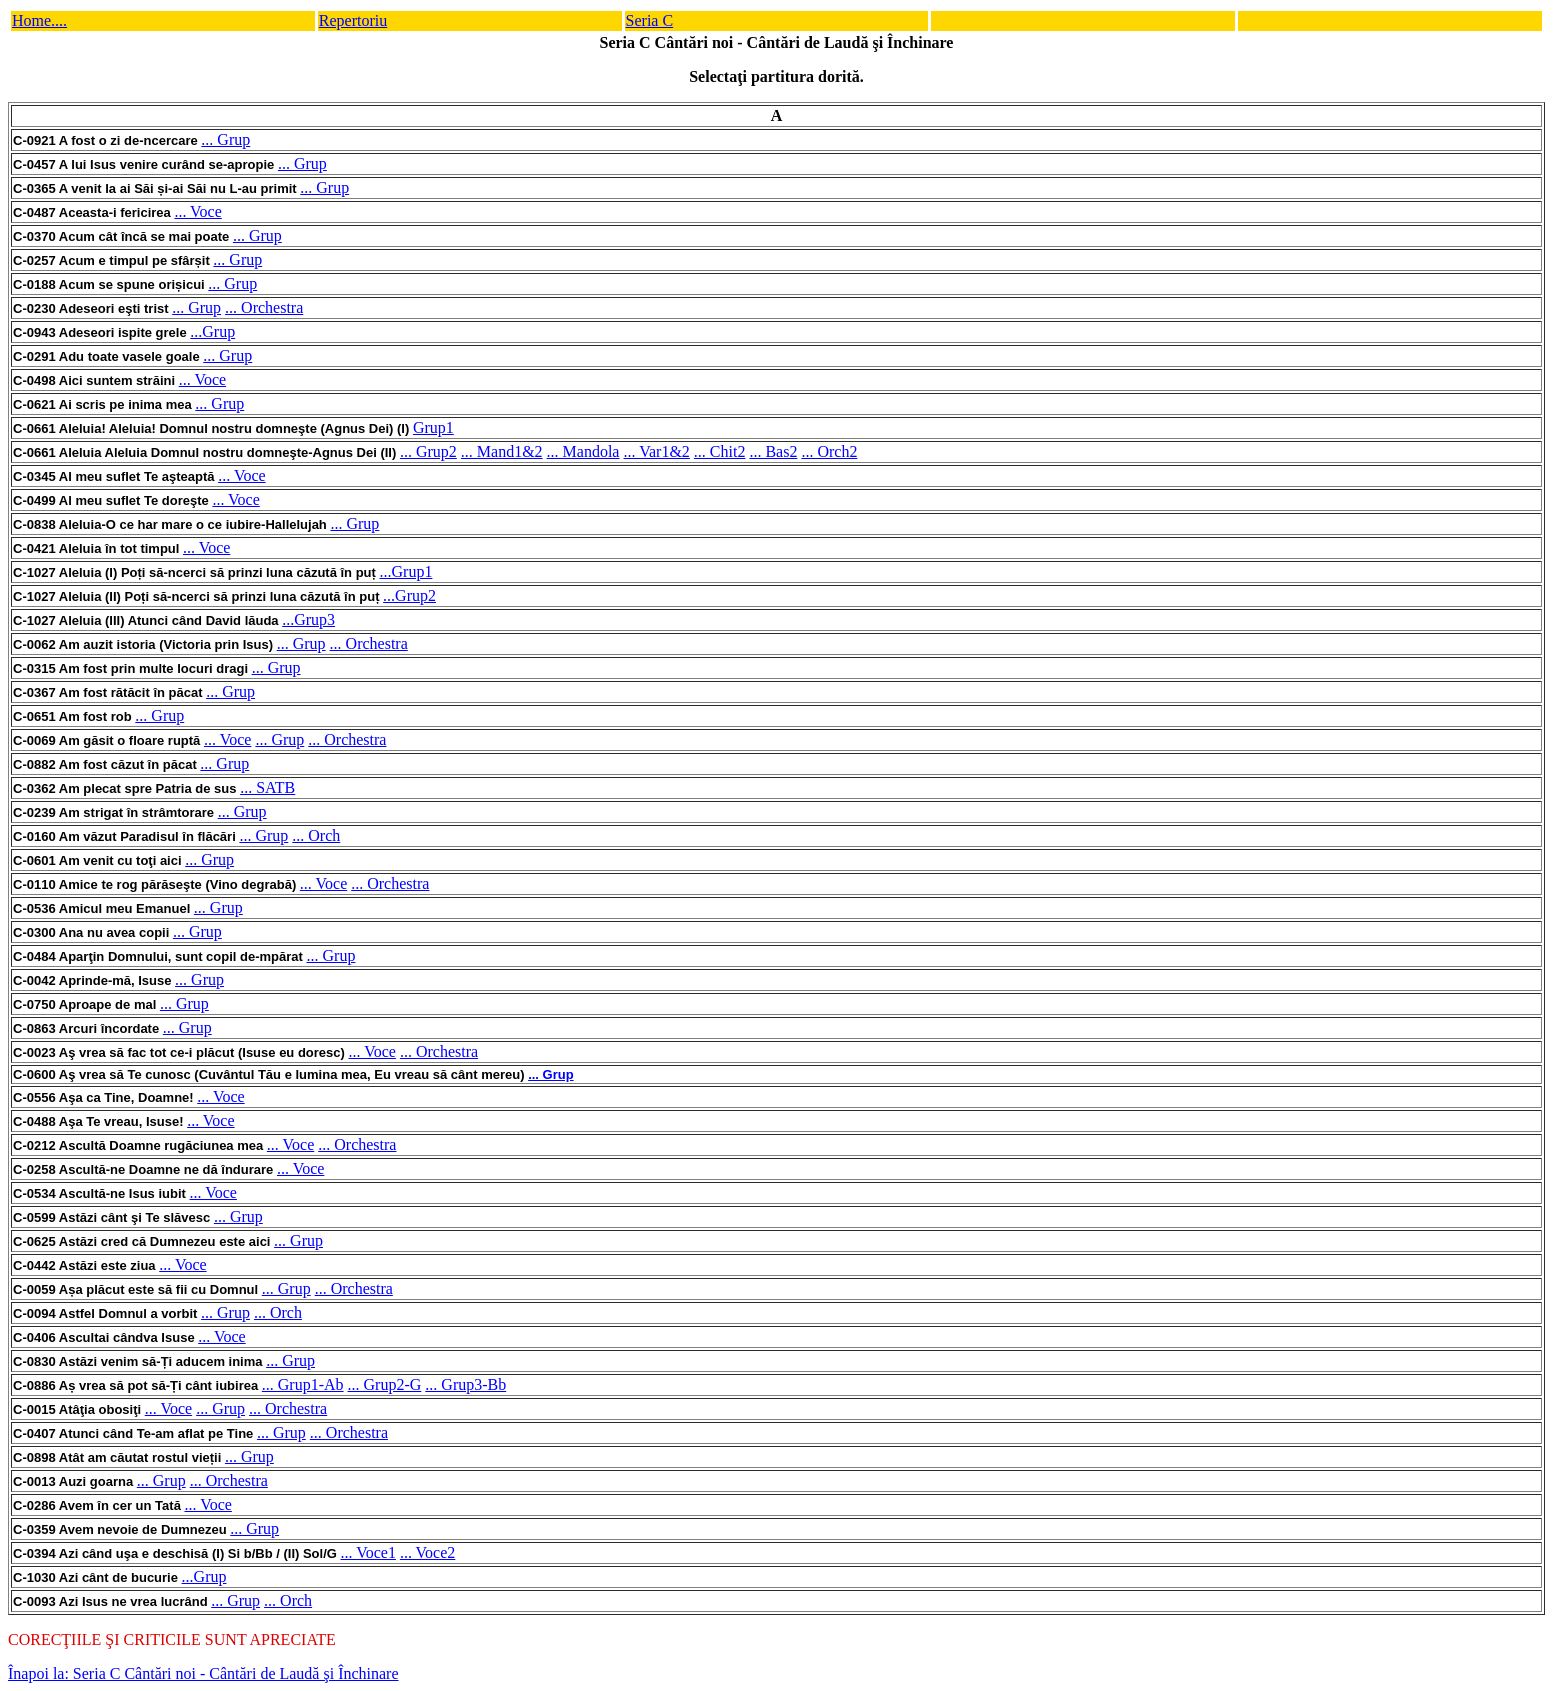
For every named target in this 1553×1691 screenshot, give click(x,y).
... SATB (267, 787)
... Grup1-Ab (303, 1384)
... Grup (225, 139)
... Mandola (583, 451)
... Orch (316, 835)
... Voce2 (427, 1552)
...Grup (212, 331)
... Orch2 (829, 451)
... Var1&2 (656, 451)
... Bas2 (773, 451)
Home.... (39, 20)
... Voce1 (368, 1552)
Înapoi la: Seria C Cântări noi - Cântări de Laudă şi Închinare (203, 1673)
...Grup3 (308, 619)
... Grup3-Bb (465, 1384)
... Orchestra (264, 307)
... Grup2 (428, 451)
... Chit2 (720, 451)
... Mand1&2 (502, 451)
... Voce (197, 211)
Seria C (650, 20)
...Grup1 (406, 571)
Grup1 (433, 427)
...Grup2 (409, 595)
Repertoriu (353, 20)
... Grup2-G (385, 1384)
